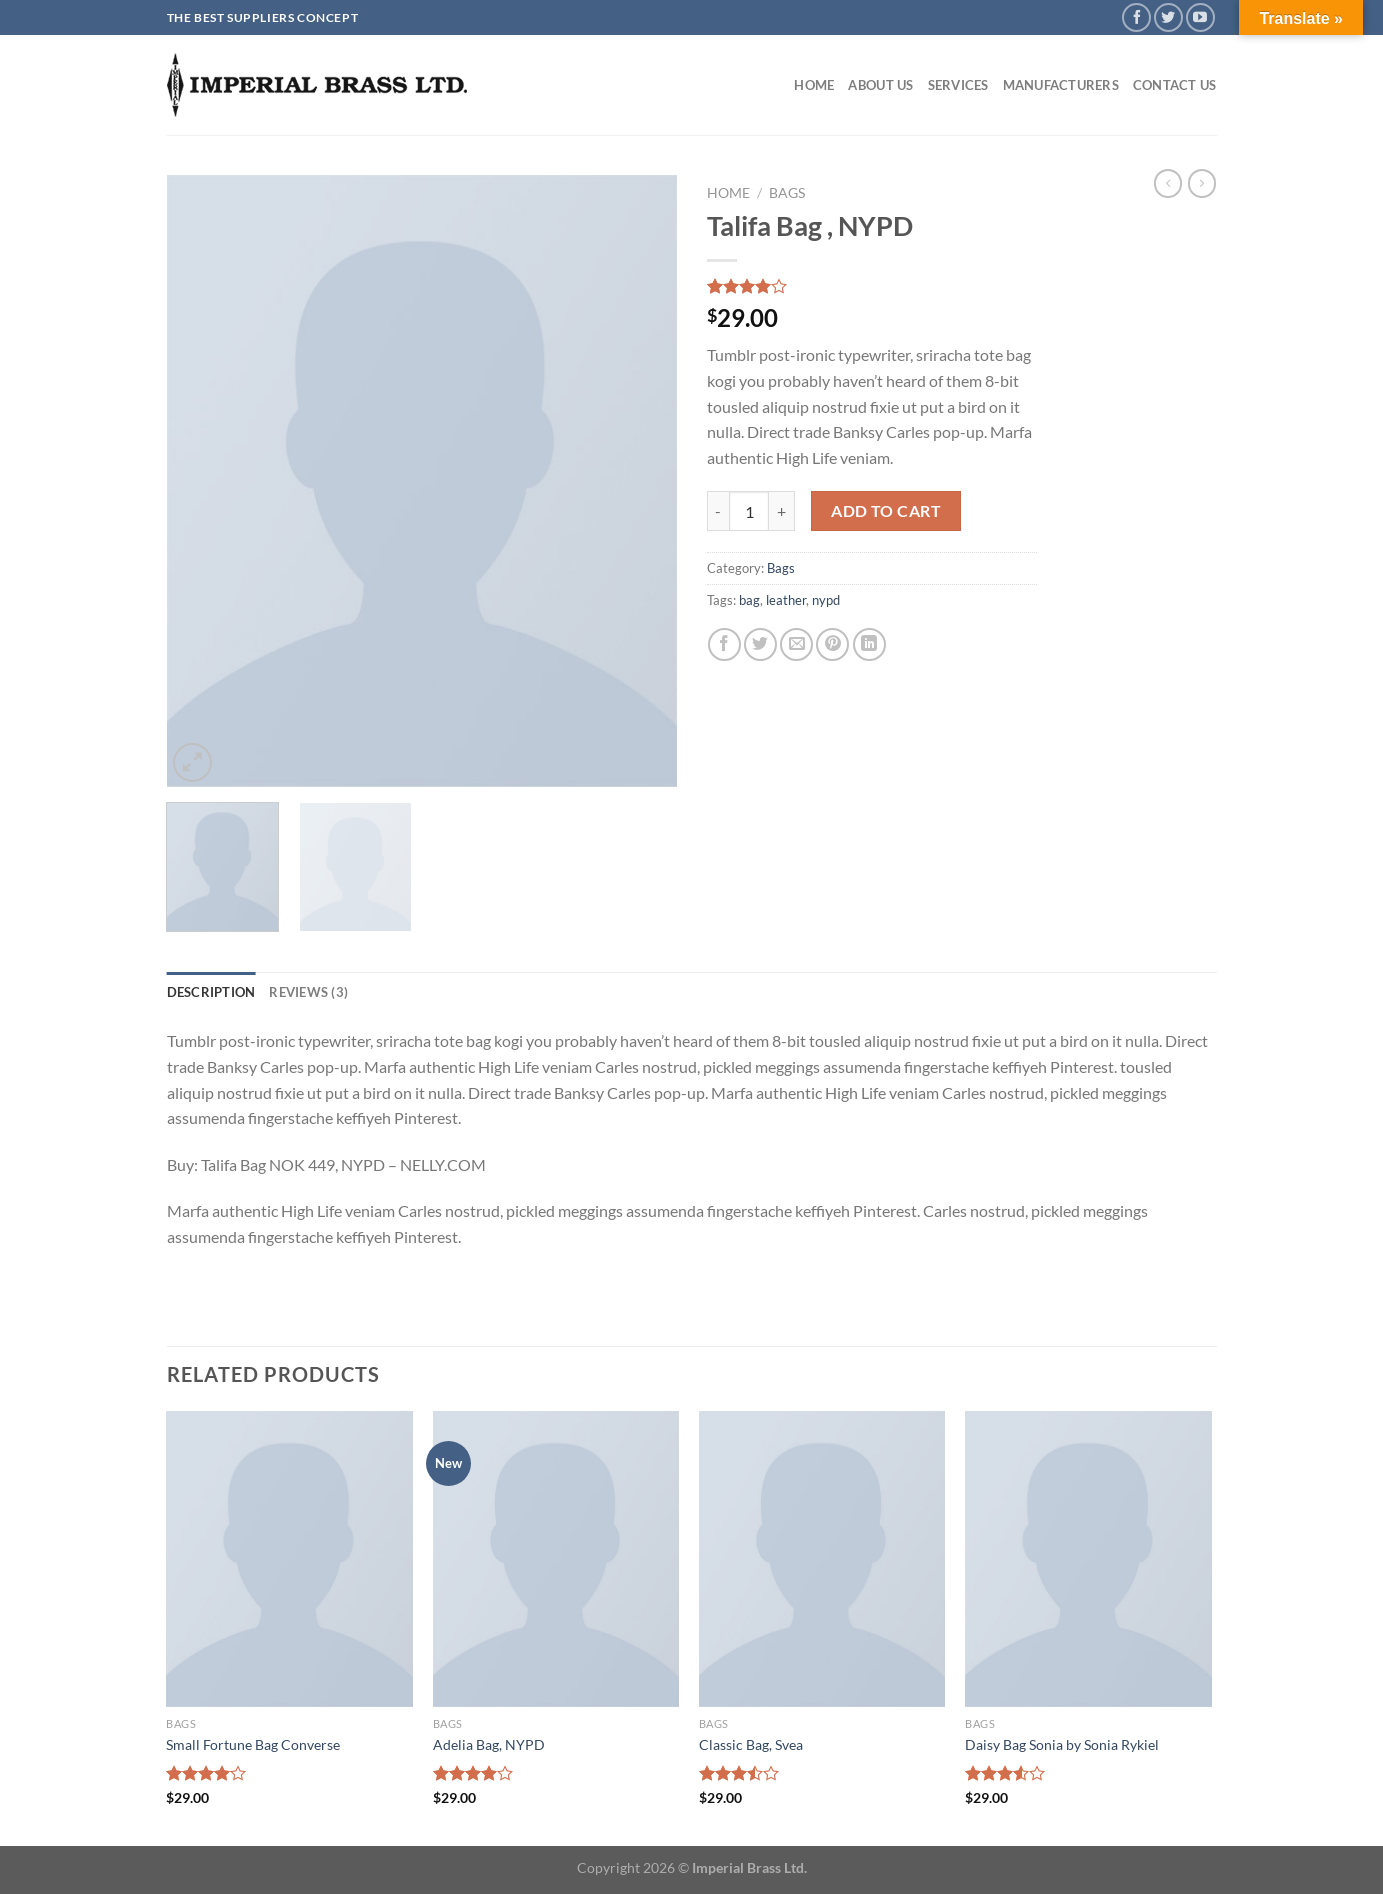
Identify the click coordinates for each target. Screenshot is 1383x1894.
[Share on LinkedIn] (869, 644)
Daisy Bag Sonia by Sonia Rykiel (1062, 1744)
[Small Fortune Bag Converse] (289, 1559)
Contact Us (1175, 85)
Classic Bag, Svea (751, 1744)
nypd (826, 600)
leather (786, 600)
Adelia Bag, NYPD (489, 1744)
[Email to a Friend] (796, 644)
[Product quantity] (749, 511)
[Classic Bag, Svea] (822, 1559)
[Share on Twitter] (760, 644)
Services (958, 85)
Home (814, 85)
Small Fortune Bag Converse (253, 1744)
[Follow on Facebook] (1136, 17)
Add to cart (886, 511)
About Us (880, 85)
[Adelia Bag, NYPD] (556, 1559)
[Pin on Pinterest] (832, 644)
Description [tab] (211, 992)
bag (749, 600)
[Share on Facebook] (724, 644)
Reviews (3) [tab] (308, 992)
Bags (787, 193)
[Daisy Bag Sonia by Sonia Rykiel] (1088, 1559)
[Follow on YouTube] (1200, 17)
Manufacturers (1061, 85)
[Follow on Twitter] (1168, 17)
